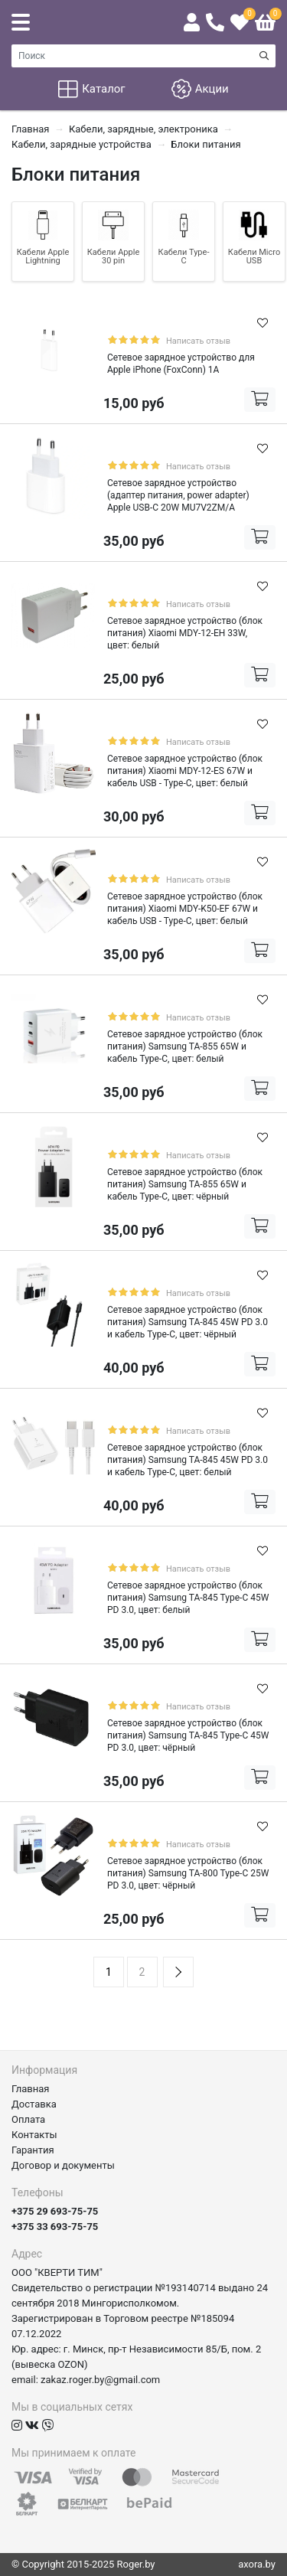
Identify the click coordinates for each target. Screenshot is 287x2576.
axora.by (257, 2564)
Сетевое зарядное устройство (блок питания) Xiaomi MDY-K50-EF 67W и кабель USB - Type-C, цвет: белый (185, 908)
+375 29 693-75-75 (54, 2211)
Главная (30, 2088)
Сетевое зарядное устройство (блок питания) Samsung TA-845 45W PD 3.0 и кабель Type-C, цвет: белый (187, 1459)
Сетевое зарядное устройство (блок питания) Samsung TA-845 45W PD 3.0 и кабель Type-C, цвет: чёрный (187, 1322)
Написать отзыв (198, 341)
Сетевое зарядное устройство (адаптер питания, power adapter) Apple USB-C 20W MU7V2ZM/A (178, 495)
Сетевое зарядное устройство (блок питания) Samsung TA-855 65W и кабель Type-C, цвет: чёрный (185, 1184)
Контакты (34, 2134)
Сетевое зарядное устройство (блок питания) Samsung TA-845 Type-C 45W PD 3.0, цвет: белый (188, 1597)
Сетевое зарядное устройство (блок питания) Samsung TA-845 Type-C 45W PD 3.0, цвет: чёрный (188, 1735)
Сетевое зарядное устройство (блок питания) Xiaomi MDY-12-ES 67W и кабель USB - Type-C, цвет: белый (185, 770)
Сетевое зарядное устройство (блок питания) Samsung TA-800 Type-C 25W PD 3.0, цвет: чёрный (188, 1873)
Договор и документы (63, 2165)
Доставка (34, 2104)
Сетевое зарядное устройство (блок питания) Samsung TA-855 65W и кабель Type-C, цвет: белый (185, 1046)
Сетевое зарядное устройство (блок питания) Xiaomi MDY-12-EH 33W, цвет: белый (185, 633)
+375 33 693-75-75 (54, 2226)
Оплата (28, 2119)
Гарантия (32, 2150)
